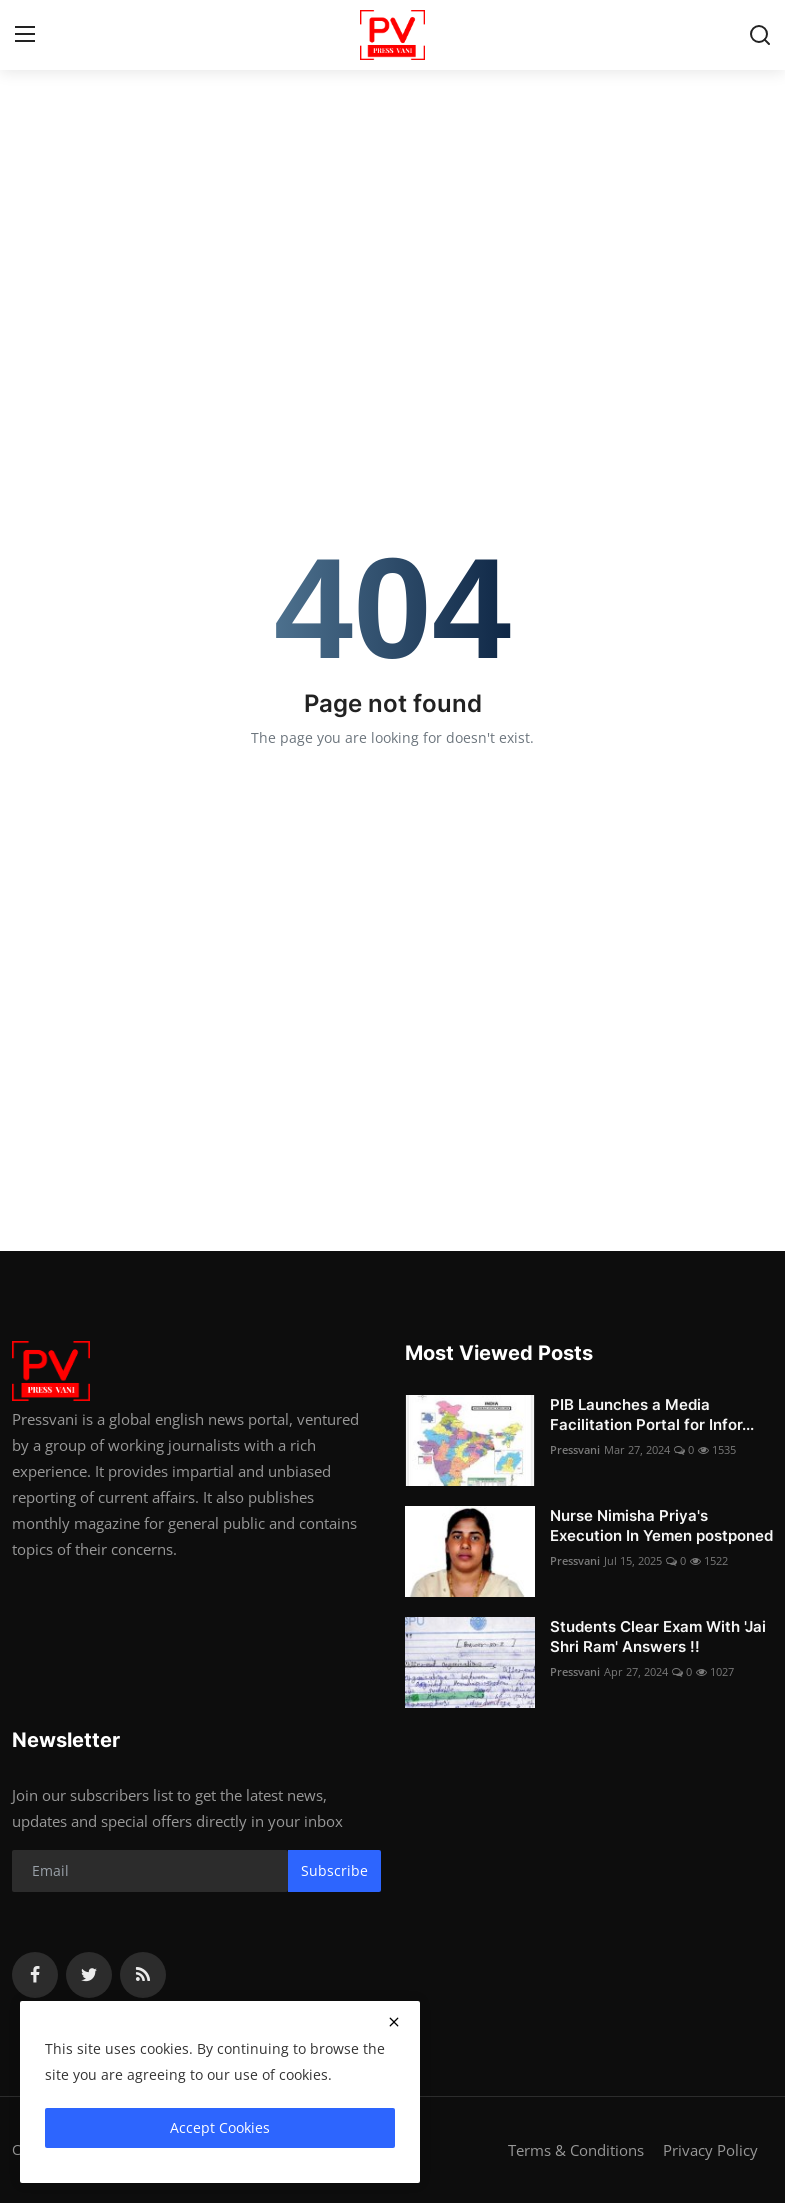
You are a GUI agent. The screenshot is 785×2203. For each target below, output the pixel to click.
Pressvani (575, 1449)
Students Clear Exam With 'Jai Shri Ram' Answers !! (658, 1636)
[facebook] (35, 1975)
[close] (394, 2022)
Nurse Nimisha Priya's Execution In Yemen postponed (661, 1525)
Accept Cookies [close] (220, 2127)
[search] (760, 35)
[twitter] (89, 1975)
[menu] (25, 35)
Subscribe (334, 1870)
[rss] (143, 1975)
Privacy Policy (710, 2150)
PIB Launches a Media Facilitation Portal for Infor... (652, 1414)
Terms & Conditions (576, 2150)
